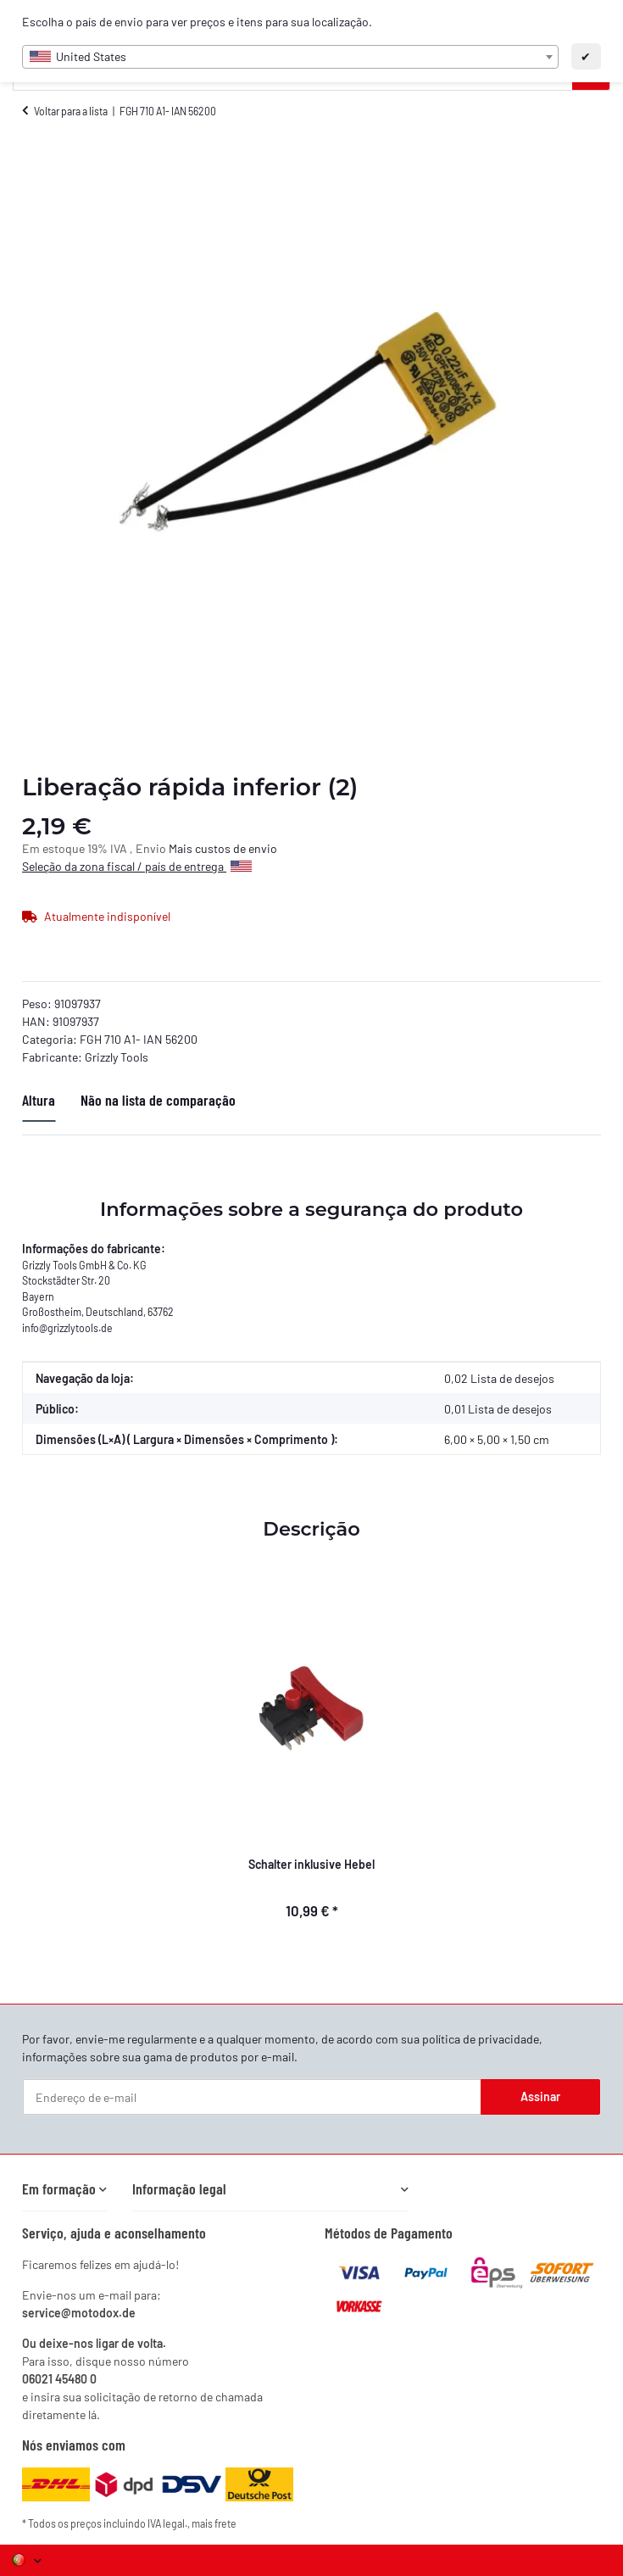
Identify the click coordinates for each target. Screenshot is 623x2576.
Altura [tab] (38, 1099)
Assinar (540, 2096)
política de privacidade (480, 2039)
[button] (64, 2189)
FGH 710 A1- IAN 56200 (138, 1039)
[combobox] (290, 57)
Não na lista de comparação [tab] (158, 1099)
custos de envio (236, 848)
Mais (182, 848)
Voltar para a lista (71, 111)
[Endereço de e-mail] (252, 2097)
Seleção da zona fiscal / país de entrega (137, 866)
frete (225, 2523)
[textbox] (290, 57)
